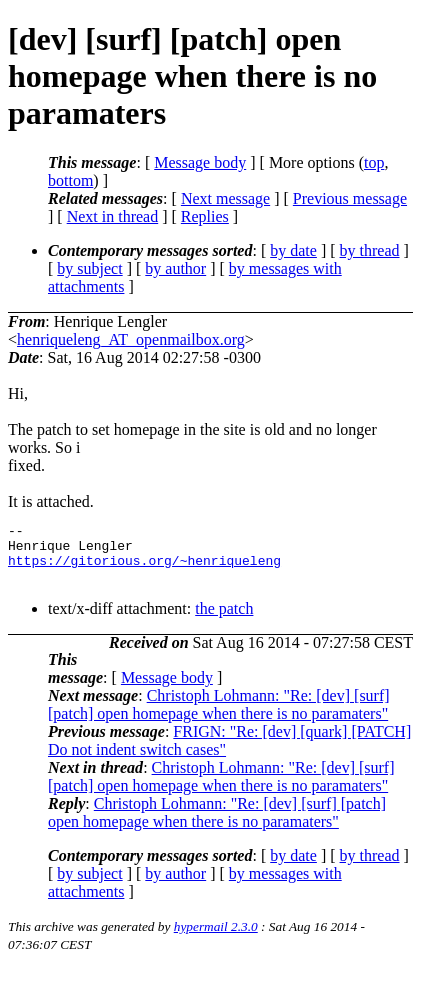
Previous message (350, 198)
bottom (70, 180)
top (374, 162)
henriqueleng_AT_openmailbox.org (131, 339)
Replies (205, 216)
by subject (89, 268)
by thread (370, 250)
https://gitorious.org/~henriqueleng (144, 569)
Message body (200, 162)
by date (293, 250)
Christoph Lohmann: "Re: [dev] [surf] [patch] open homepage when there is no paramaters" (219, 716)
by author (175, 268)
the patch (224, 620)
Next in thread (113, 216)
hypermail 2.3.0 (216, 938)
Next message (225, 198)
